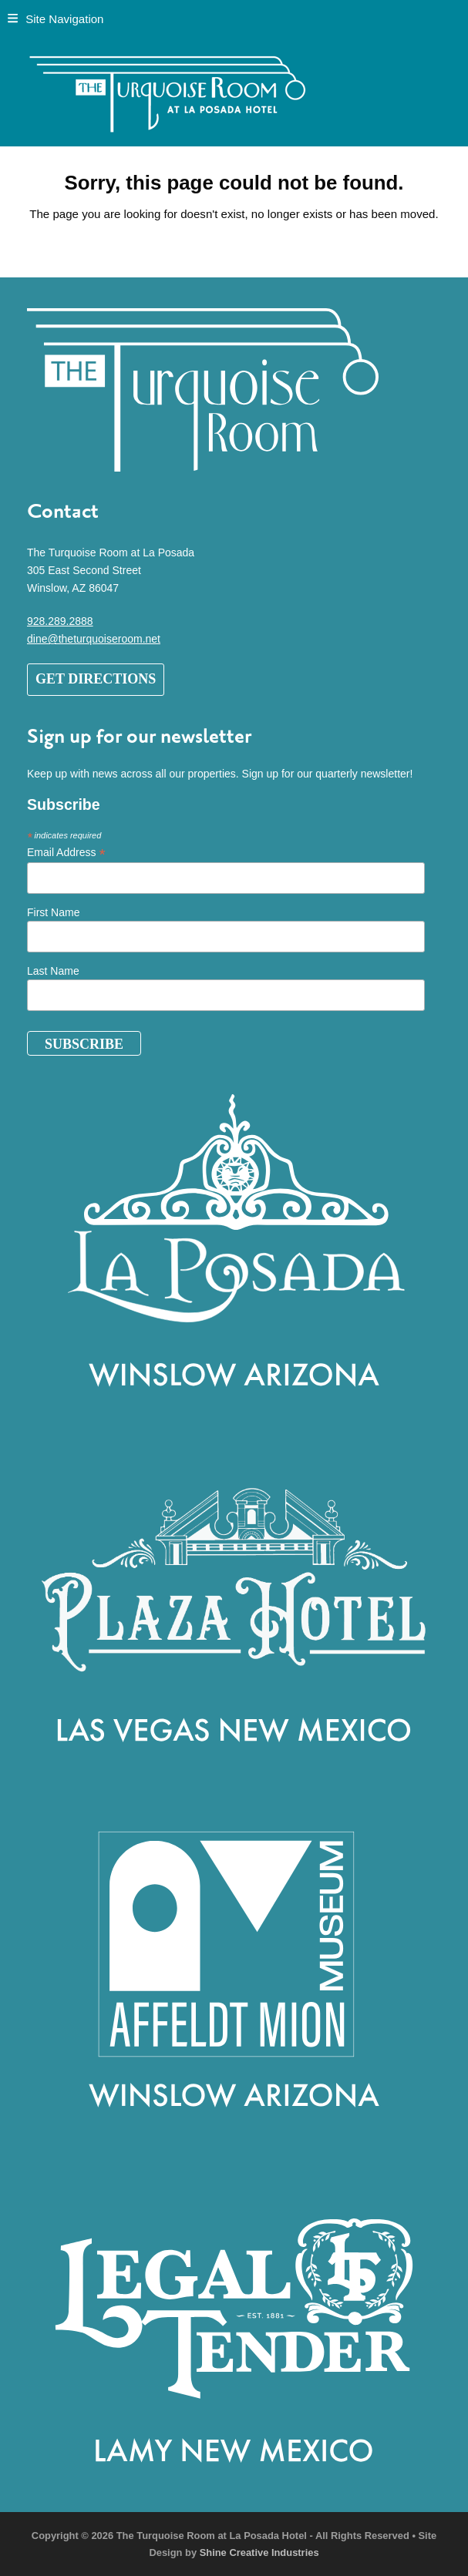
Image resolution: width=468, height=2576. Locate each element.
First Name (53, 912)
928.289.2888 (60, 621)
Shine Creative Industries (259, 2552)
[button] (55, 18)
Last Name (53, 971)
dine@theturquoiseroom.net (93, 639)
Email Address (66, 852)
